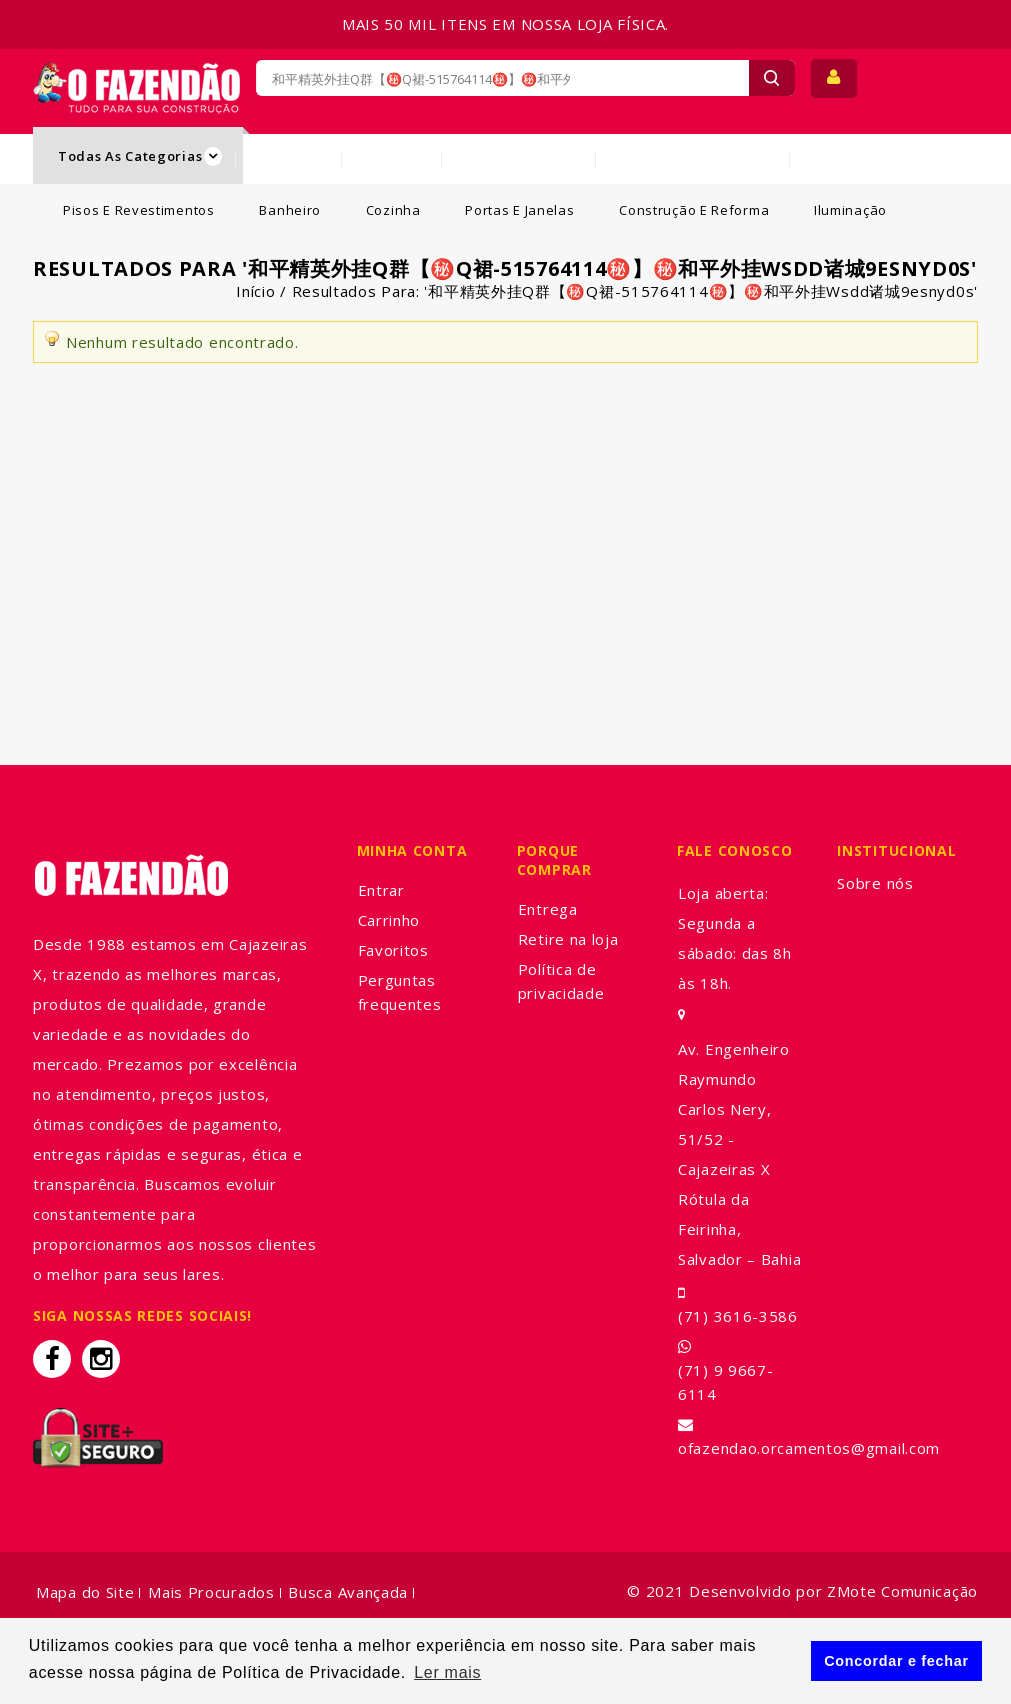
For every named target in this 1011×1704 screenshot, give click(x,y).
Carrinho (389, 920)
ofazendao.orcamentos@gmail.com (809, 1448)
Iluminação (850, 210)
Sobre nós (875, 883)
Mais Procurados (211, 1592)
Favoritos (393, 950)
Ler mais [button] (447, 1672)
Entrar (381, 890)
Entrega (548, 909)
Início (255, 291)
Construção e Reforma (694, 210)
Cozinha (393, 210)
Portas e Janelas (519, 210)
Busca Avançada (348, 1592)
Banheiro (290, 210)
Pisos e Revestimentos (139, 210)
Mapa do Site (85, 1592)
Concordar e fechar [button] (896, 1661)
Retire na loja (568, 939)
